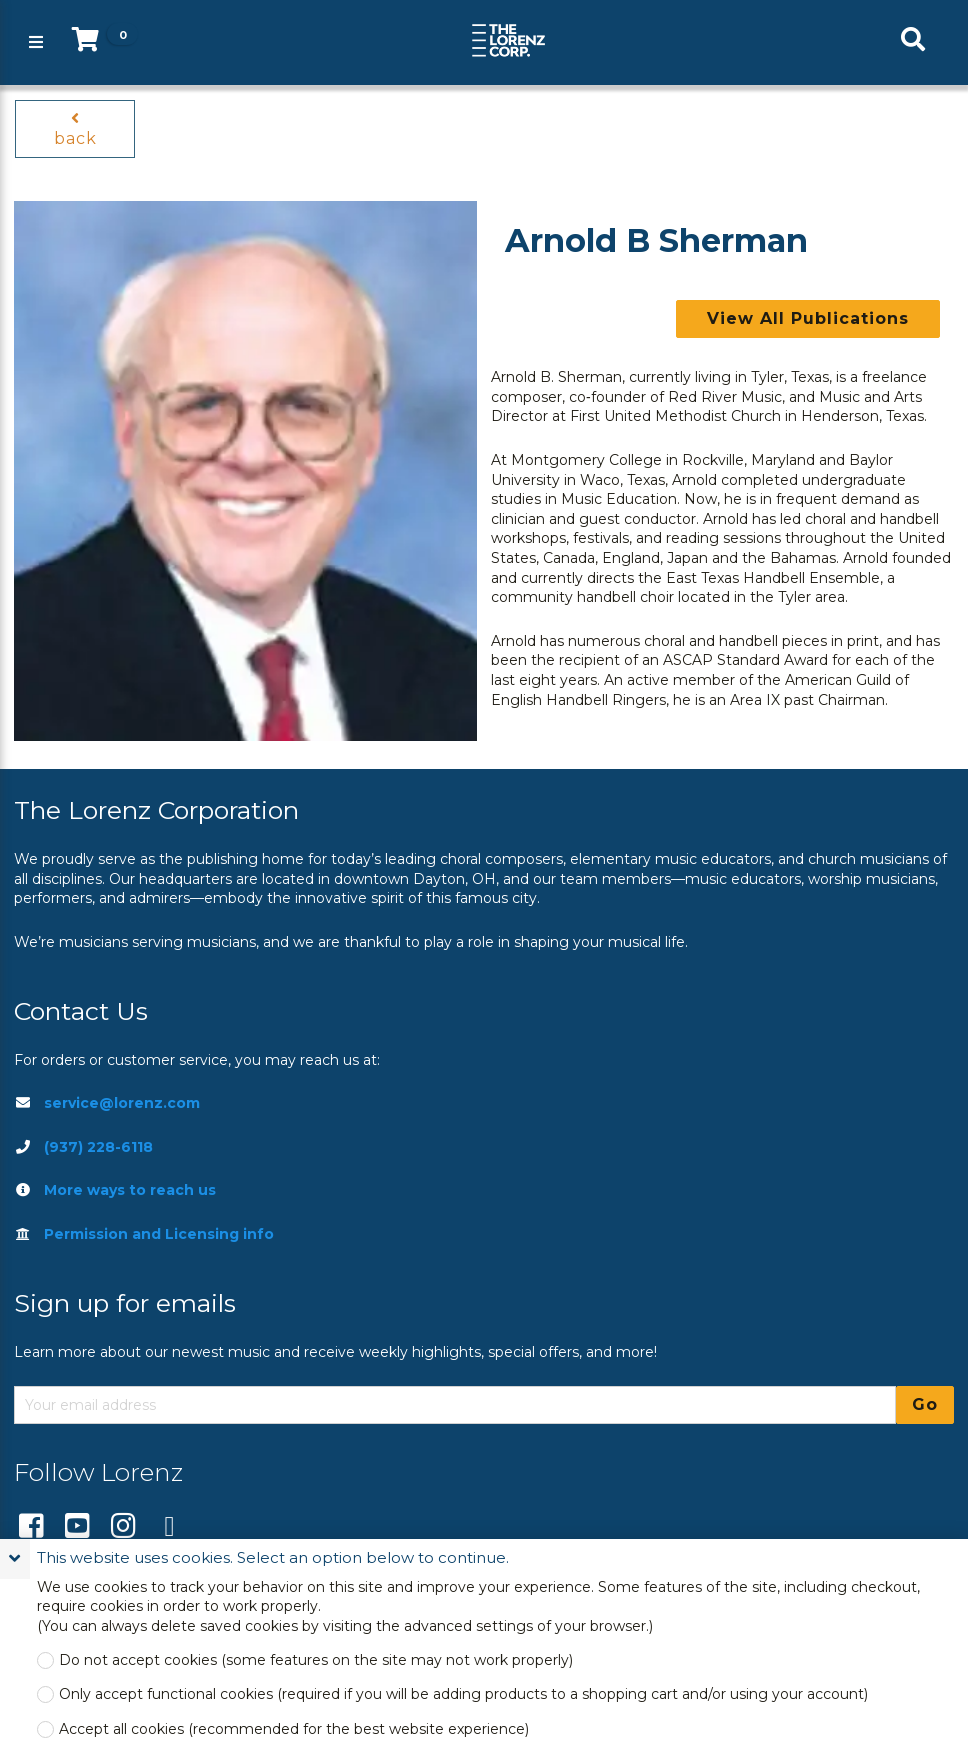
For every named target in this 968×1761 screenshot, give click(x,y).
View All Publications (808, 318)
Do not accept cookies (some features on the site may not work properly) (316, 1660)
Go (925, 1404)
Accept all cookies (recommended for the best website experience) (294, 1729)
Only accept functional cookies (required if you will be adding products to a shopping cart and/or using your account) (463, 1694)
